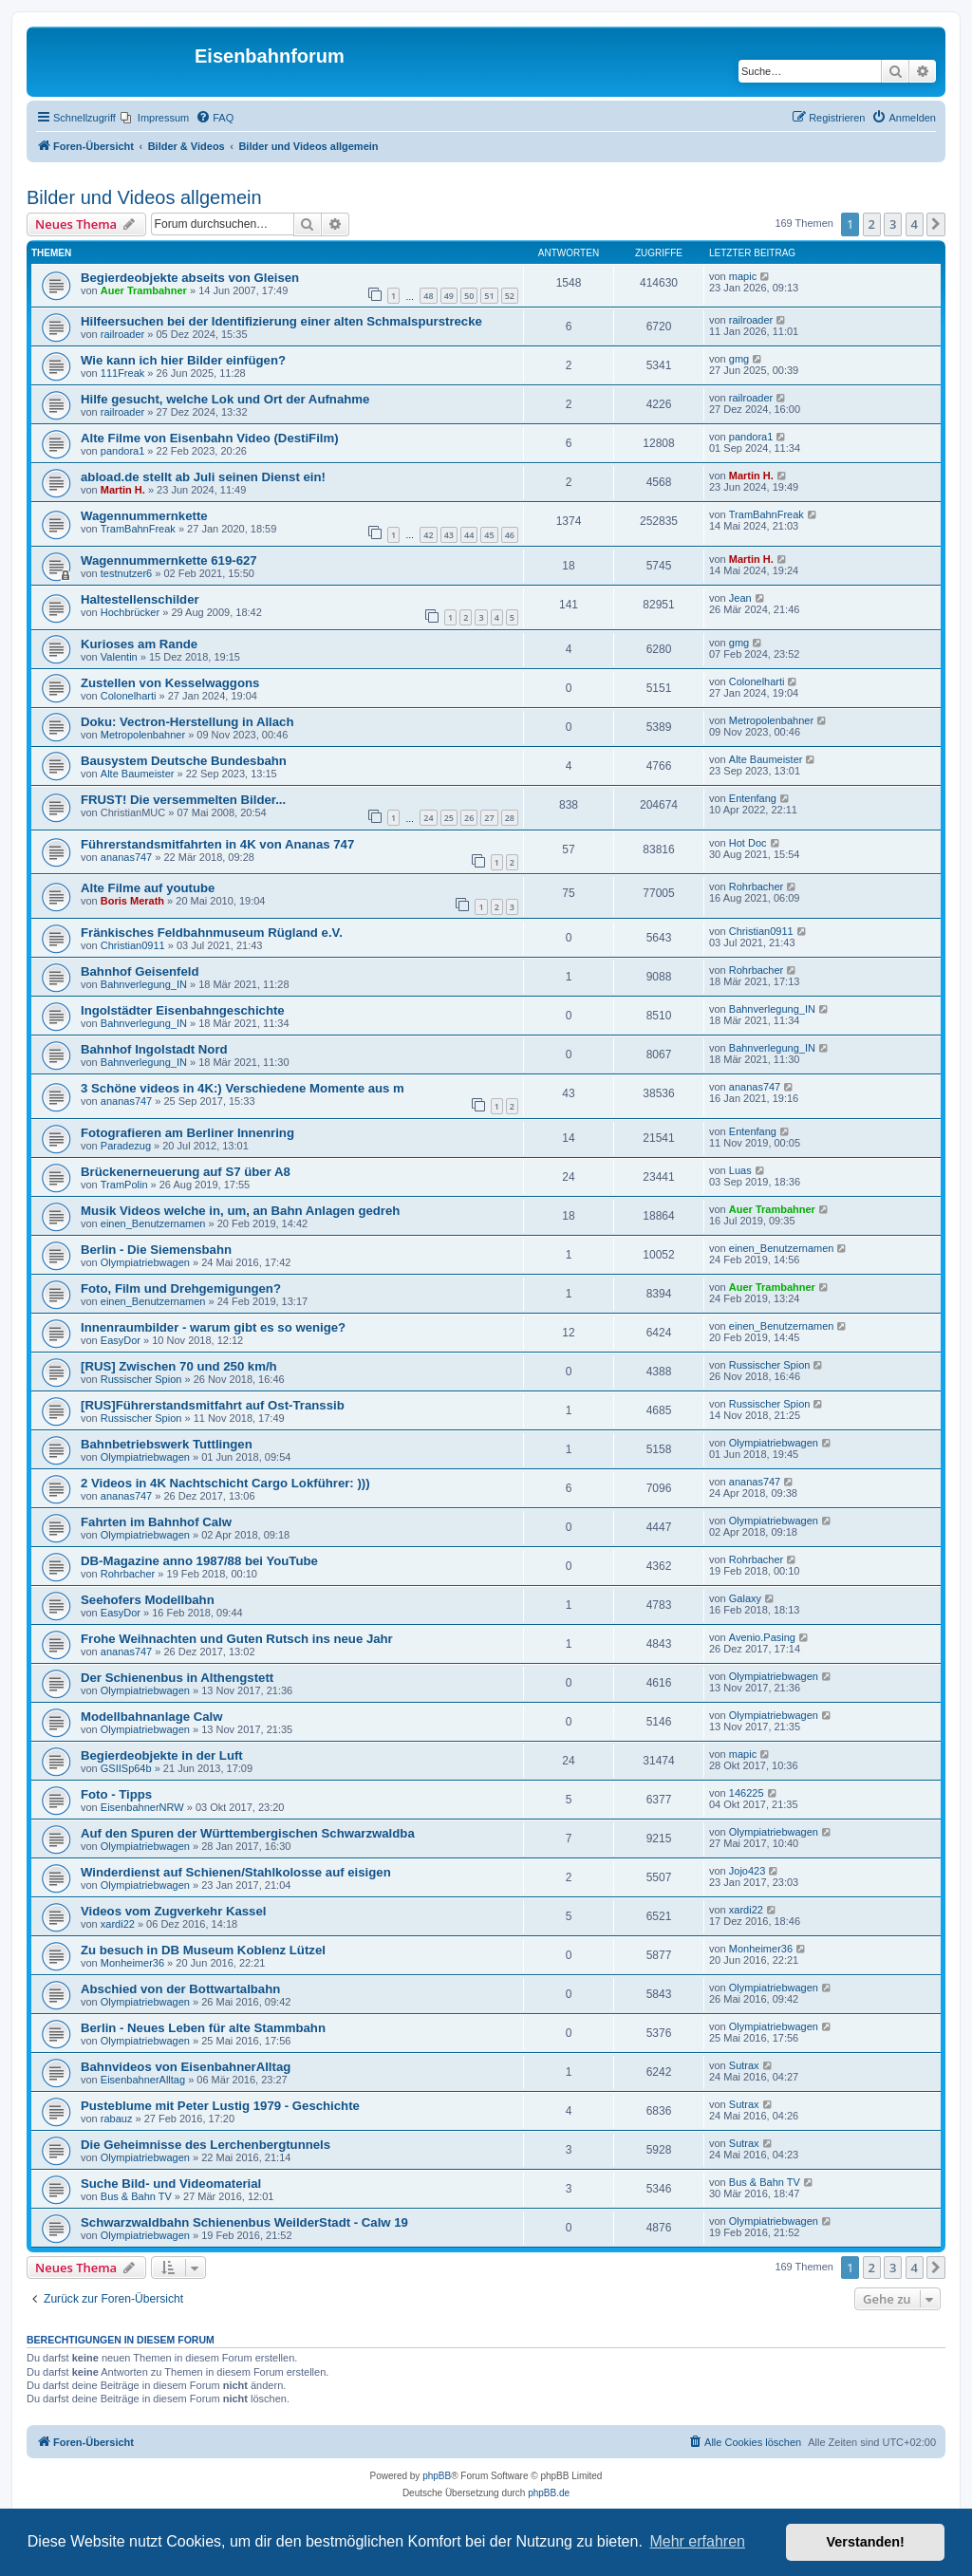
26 (469, 818)
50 (469, 295)
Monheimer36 (132, 1963)
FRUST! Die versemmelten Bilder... (183, 800)
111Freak (122, 373)
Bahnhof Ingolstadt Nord (154, 1049)
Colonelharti (129, 695)
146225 (746, 1793)
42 (428, 535)
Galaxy (745, 1598)
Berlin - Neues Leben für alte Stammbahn (203, 2028)
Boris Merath (132, 900)
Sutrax (744, 2065)
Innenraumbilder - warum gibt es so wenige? (213, 1327)
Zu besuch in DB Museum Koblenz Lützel (203, 1950)
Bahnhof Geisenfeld (140, 971)
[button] (935, 224)
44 (469, 535)
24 (428, 818)
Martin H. (123, 489)
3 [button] (892, 224)
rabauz (117, 2118)
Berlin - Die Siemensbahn (156, 1249)
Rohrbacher (756, 886)
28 (509, 818)
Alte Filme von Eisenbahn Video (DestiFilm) (210, 438)
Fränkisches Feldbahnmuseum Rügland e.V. (212, 932)
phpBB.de (549, 2493)
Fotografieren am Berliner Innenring (187, 1133)
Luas (740, 1170)
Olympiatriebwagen (145, 1262)
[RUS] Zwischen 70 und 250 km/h (179, 1366)
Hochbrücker (130, 612)
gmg (739, 358)
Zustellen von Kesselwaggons (170, 683)
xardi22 (118, 1924)
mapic (743, 276)
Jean (740, 598)
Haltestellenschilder (140, 599)
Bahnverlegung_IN (144, 984)
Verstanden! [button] (866, 2541)
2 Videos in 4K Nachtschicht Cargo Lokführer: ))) (225, 1483)
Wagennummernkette (144, 516)
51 (489, 295)
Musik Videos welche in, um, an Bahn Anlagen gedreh (240, 1211)
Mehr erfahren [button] (697, 2541)
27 (489, 818)
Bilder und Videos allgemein (144, 197)
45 (489, 535)
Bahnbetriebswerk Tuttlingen (166, 1444)
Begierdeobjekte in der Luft (162, 1755)
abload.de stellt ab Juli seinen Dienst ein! (203, 477)
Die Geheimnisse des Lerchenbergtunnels (205, 2144)
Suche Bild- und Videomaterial (171, 2183)
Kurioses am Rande (139, 644)
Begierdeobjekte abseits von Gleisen (190, 278)
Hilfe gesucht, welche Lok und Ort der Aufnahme (225, 399)
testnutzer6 (126, 573)
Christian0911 (133, 945)
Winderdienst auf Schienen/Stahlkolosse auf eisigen (236, 1872)
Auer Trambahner (144, 290)
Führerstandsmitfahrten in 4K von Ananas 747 (217, 844)
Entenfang (752, 798)
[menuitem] (155, 117)
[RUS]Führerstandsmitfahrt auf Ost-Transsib (213, 1405)
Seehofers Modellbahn (148, 1600)
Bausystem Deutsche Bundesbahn (184, 761)
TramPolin (124, 1184)
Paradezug (126, 1145)
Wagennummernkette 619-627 (169, 560)
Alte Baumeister (138, 773)
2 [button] (872, 224)
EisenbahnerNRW (142, 1807)
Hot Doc (748, 843)
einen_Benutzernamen (153, 1223)
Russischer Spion (141, 1379)
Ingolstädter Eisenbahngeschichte (183, 1010)
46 (509, 535)
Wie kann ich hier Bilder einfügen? (183, 360)
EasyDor (120, 1340)
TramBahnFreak (138, 528)
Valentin (119, 657)
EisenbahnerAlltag (143, 2079)
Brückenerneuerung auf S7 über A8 (185, 1172)
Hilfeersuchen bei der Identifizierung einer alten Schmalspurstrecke (281, 321)
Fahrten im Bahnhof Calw (156, 1522)
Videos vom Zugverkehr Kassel (173, 1911)
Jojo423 (747, 1870)
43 (449, 535)
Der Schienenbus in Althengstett (177, 1678)
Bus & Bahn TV (136, 2196)
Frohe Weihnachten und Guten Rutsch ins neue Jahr (237, 1639)
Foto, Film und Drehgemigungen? (181, 1288)
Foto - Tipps (116, 1794)
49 (449, 295)
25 (449, 818)
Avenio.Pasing (762, 1637)
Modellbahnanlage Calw (151, 1716)
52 (509, 295)
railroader (122, 334)
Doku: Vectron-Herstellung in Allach (187, 722)
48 (428, 295)
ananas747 (126, 857)
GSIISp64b (126, 1768)
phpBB (436, 2476)
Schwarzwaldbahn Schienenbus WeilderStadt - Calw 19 (244, 2222)
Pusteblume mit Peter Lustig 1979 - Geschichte (220, 2106)
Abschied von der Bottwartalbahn (180, 1989)
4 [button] (914, 224)
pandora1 (123, 451)
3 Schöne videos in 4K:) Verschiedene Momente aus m (242, 1088)
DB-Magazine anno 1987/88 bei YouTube (199, 1561)
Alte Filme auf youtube (148, 888)
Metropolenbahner (143, 734)
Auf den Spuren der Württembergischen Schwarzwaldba (248, 1833)
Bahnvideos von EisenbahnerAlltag (185, 2067)
